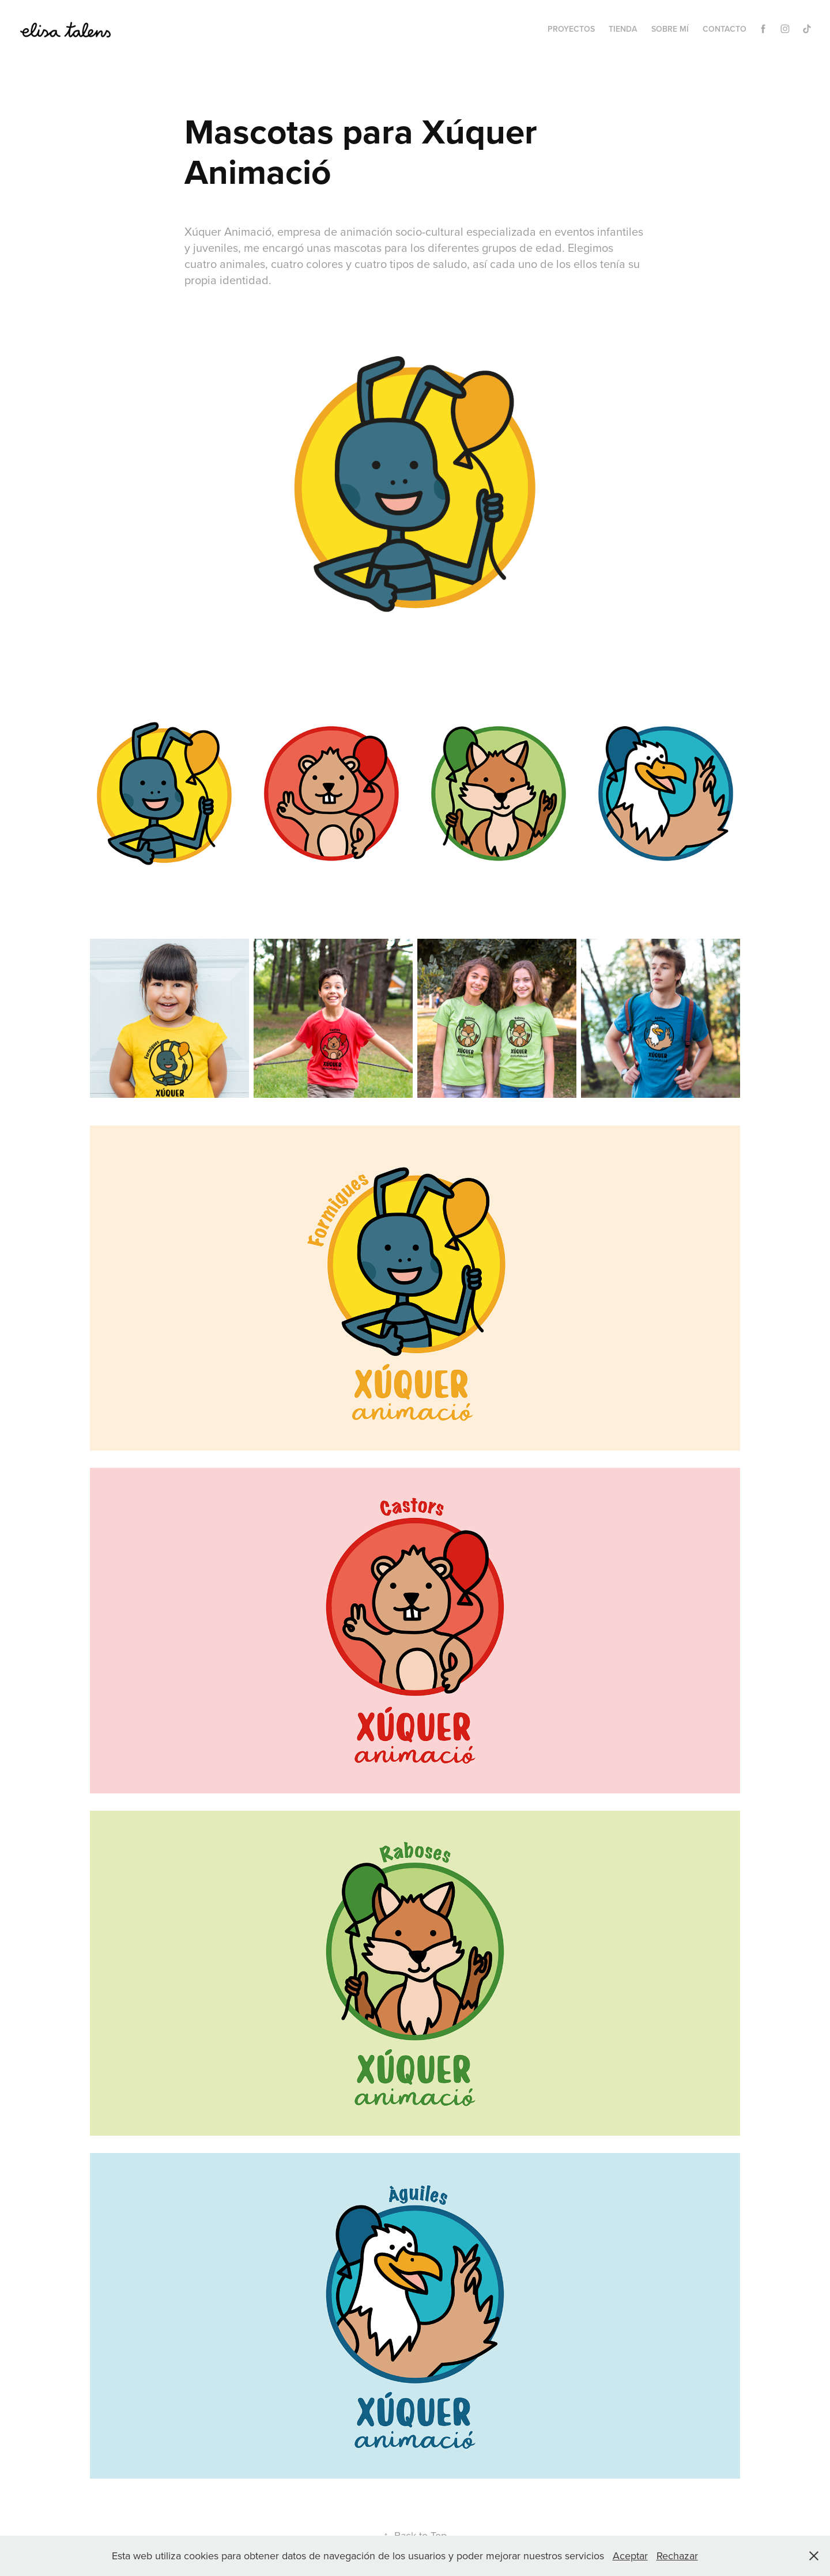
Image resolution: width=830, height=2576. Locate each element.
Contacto (724, 29)
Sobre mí (670, 29)
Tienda (623, 29)
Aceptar (630, 2555)
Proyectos (571, 29)
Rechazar (677, 2555)
